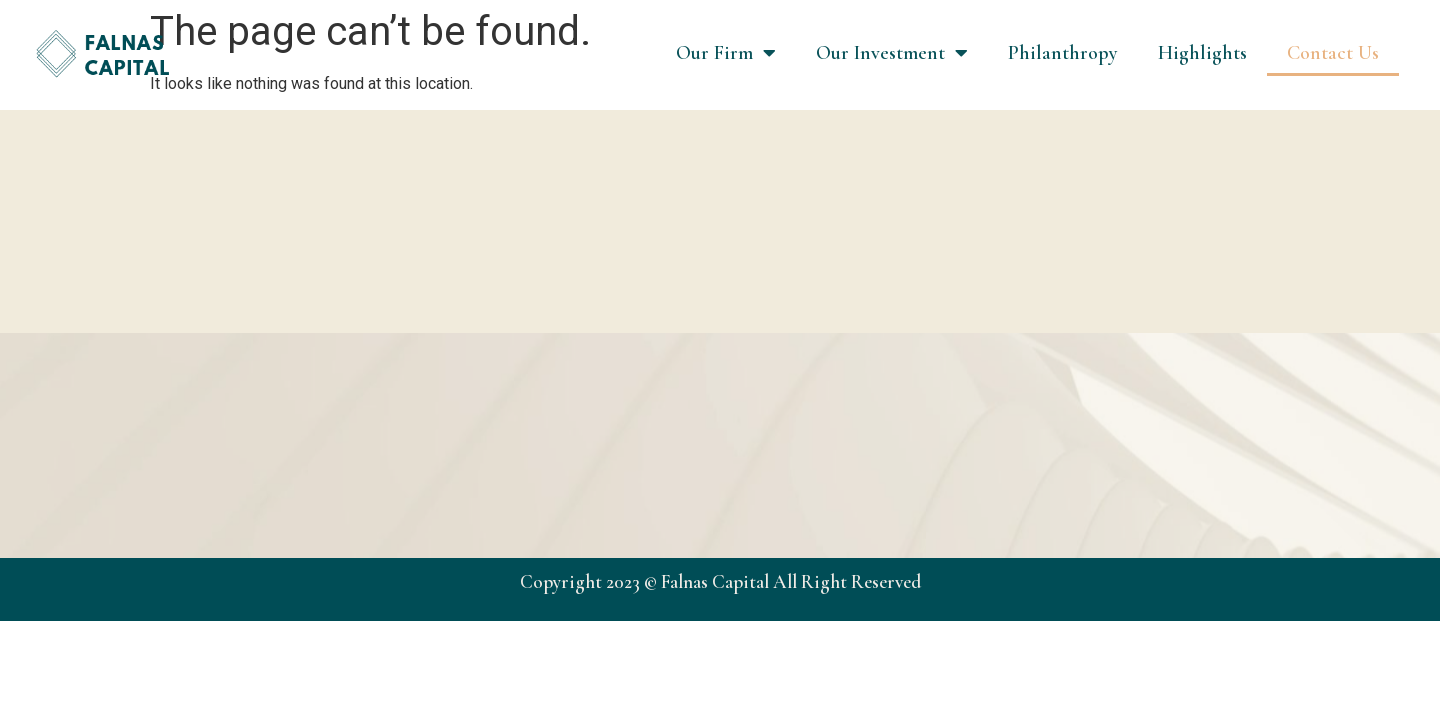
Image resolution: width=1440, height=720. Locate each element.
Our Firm (726, 53)
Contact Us (1333, 53)
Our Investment (892, 53)
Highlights (1202, 53)
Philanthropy (1063, 53)
